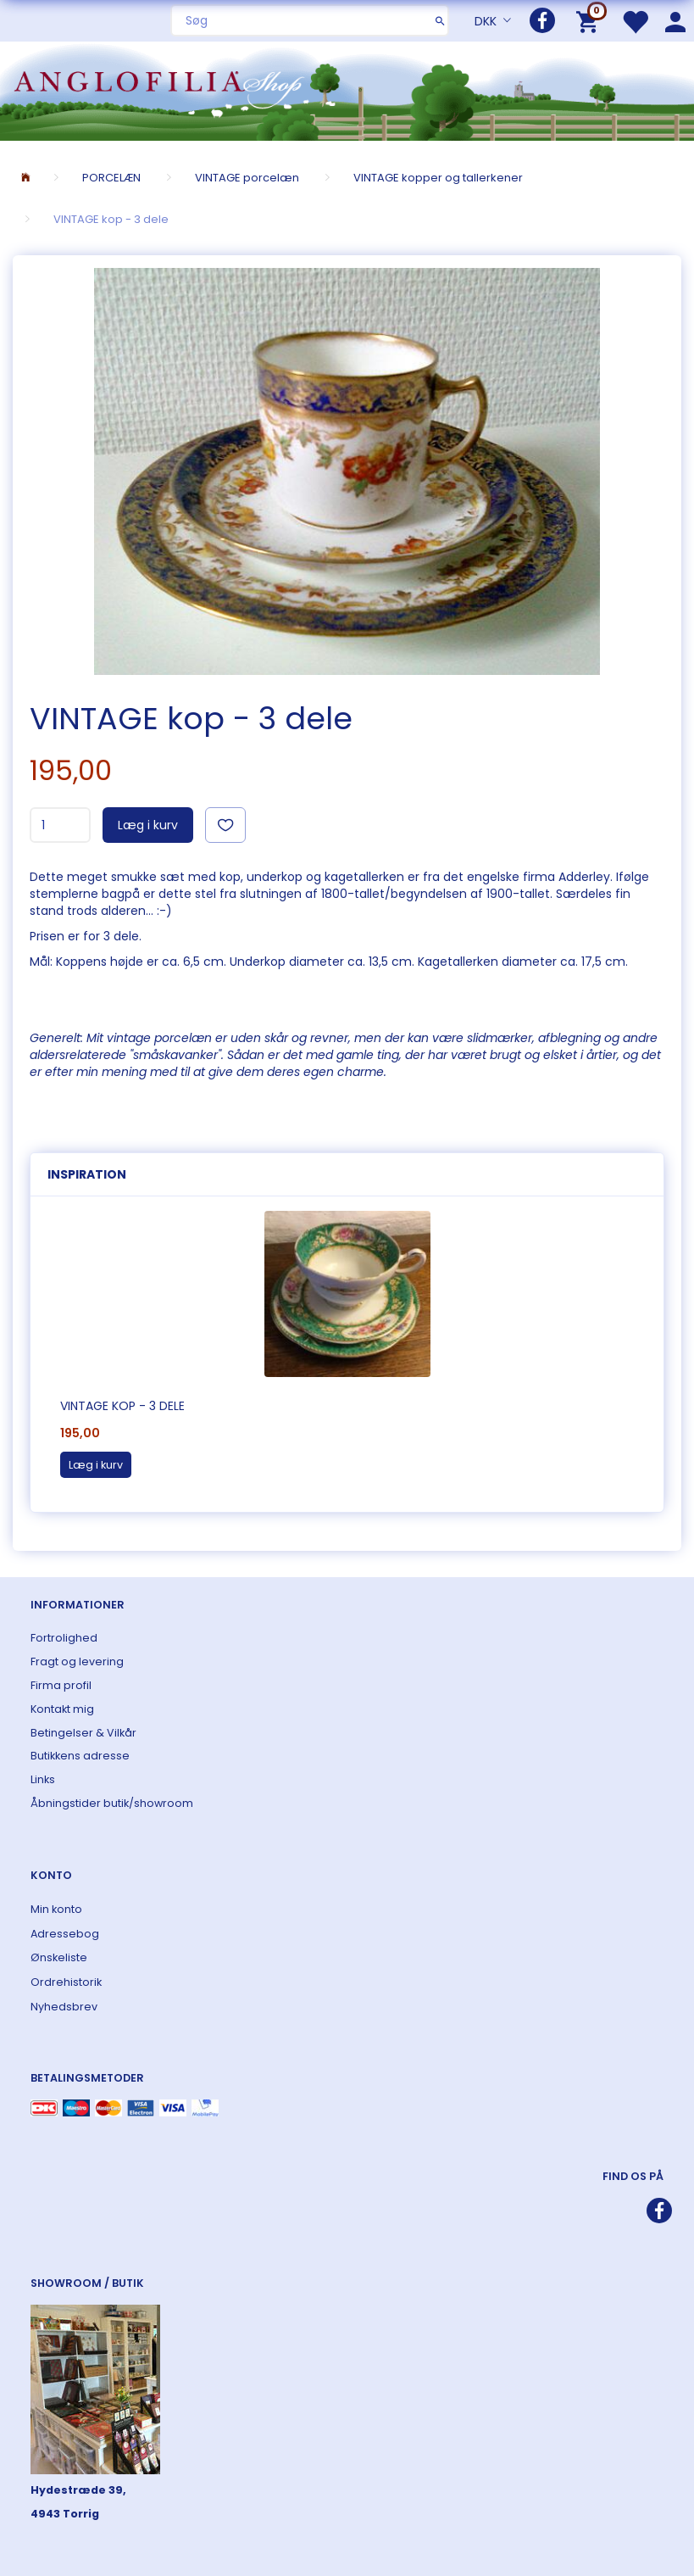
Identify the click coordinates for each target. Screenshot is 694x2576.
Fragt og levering (77, 1661)
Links (43, 1779)
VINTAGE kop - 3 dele (122, 1405)
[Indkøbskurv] (590, 21)
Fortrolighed (64, 1638)
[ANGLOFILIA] (347, 89)
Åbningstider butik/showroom (112, 1803)
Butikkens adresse (80, 1755)
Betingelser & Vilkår (83, 1733)
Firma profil (61, 1685)
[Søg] (440, 20)
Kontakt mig (62, 1709)
